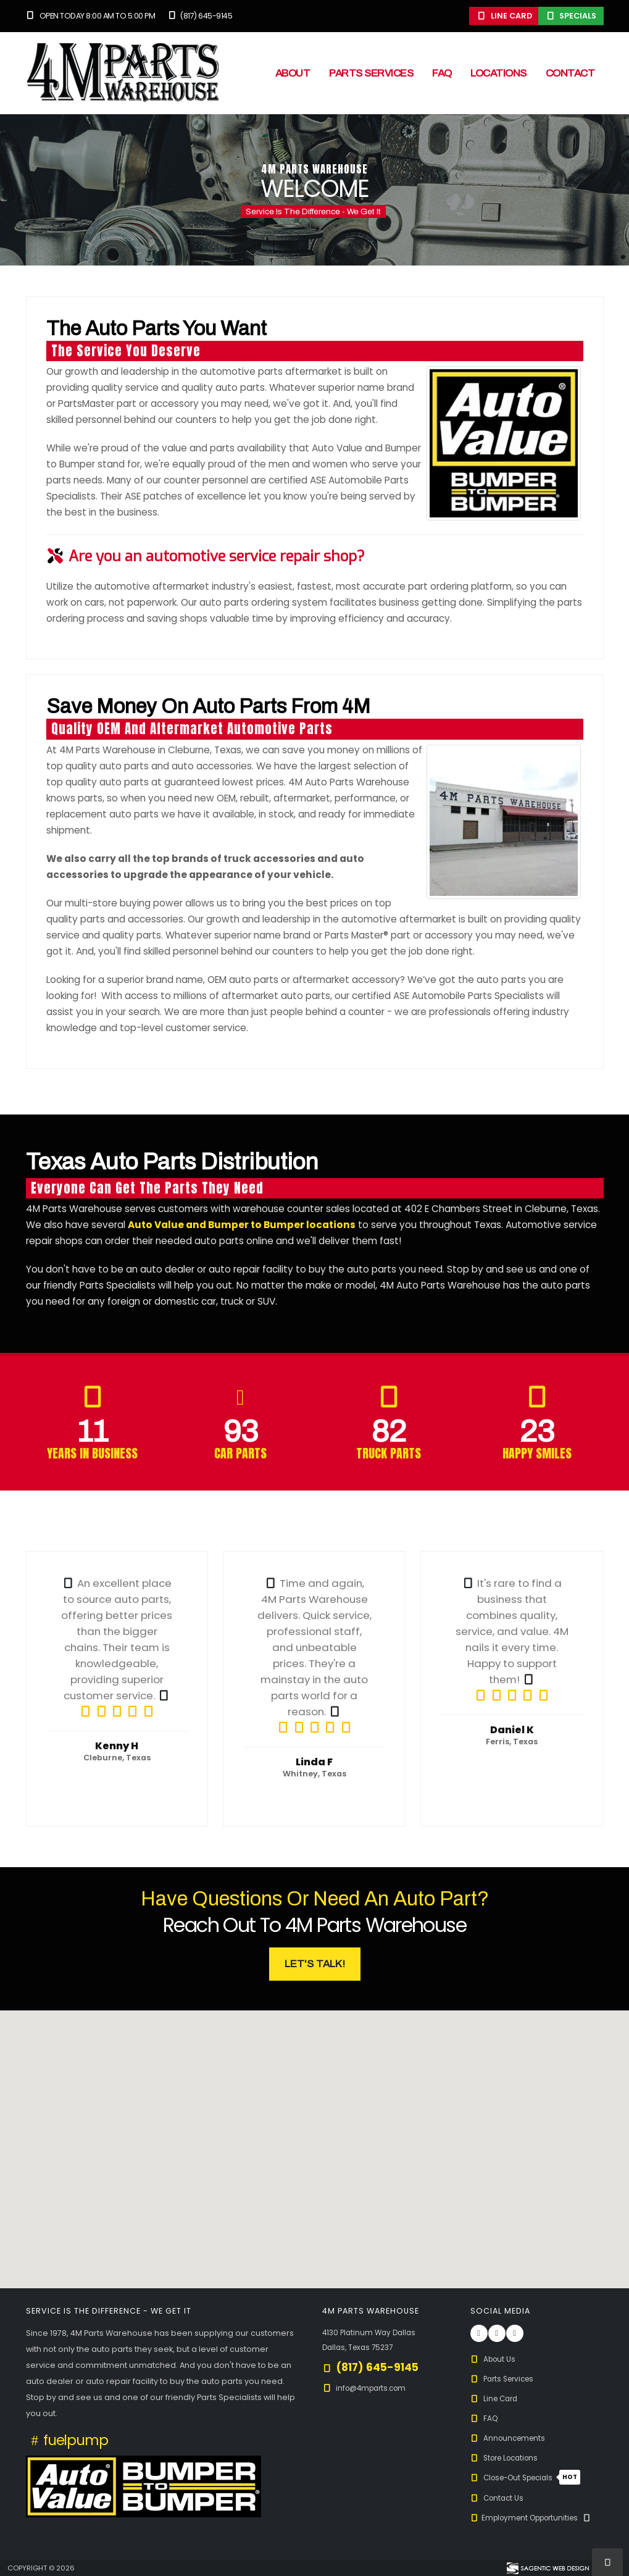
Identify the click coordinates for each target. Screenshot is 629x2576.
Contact (570, 73)
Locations (498, 73)
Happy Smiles (537, 1453)
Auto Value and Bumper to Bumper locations (242, 1224)
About (292, 73)
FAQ (442, 73)
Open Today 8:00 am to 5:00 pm (91, 15)
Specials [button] (570, 15)
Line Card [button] (504, 15)
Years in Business (92, 1453)
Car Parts (240, 1453)
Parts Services (371, 73)
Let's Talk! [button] (315, 1964)
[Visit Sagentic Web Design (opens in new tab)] (547, 2568)
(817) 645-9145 (199, 15)
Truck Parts (388, 1453)
